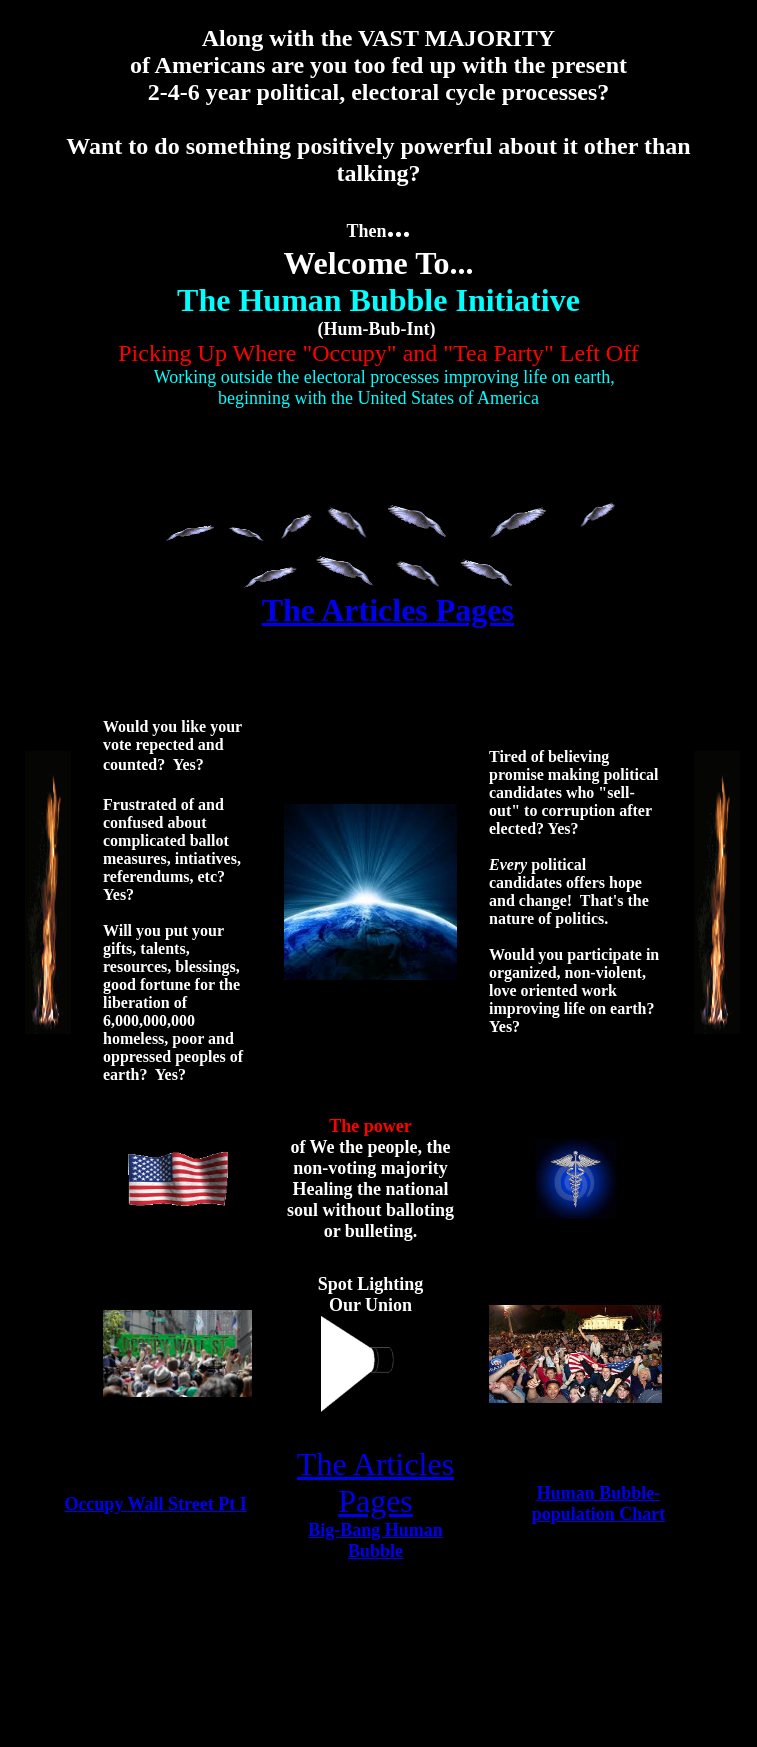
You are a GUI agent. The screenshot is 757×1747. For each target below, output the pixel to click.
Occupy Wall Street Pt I (155, 1504)
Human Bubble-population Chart (599, 1503)
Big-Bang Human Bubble (375, 1540)
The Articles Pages (388, 610)
